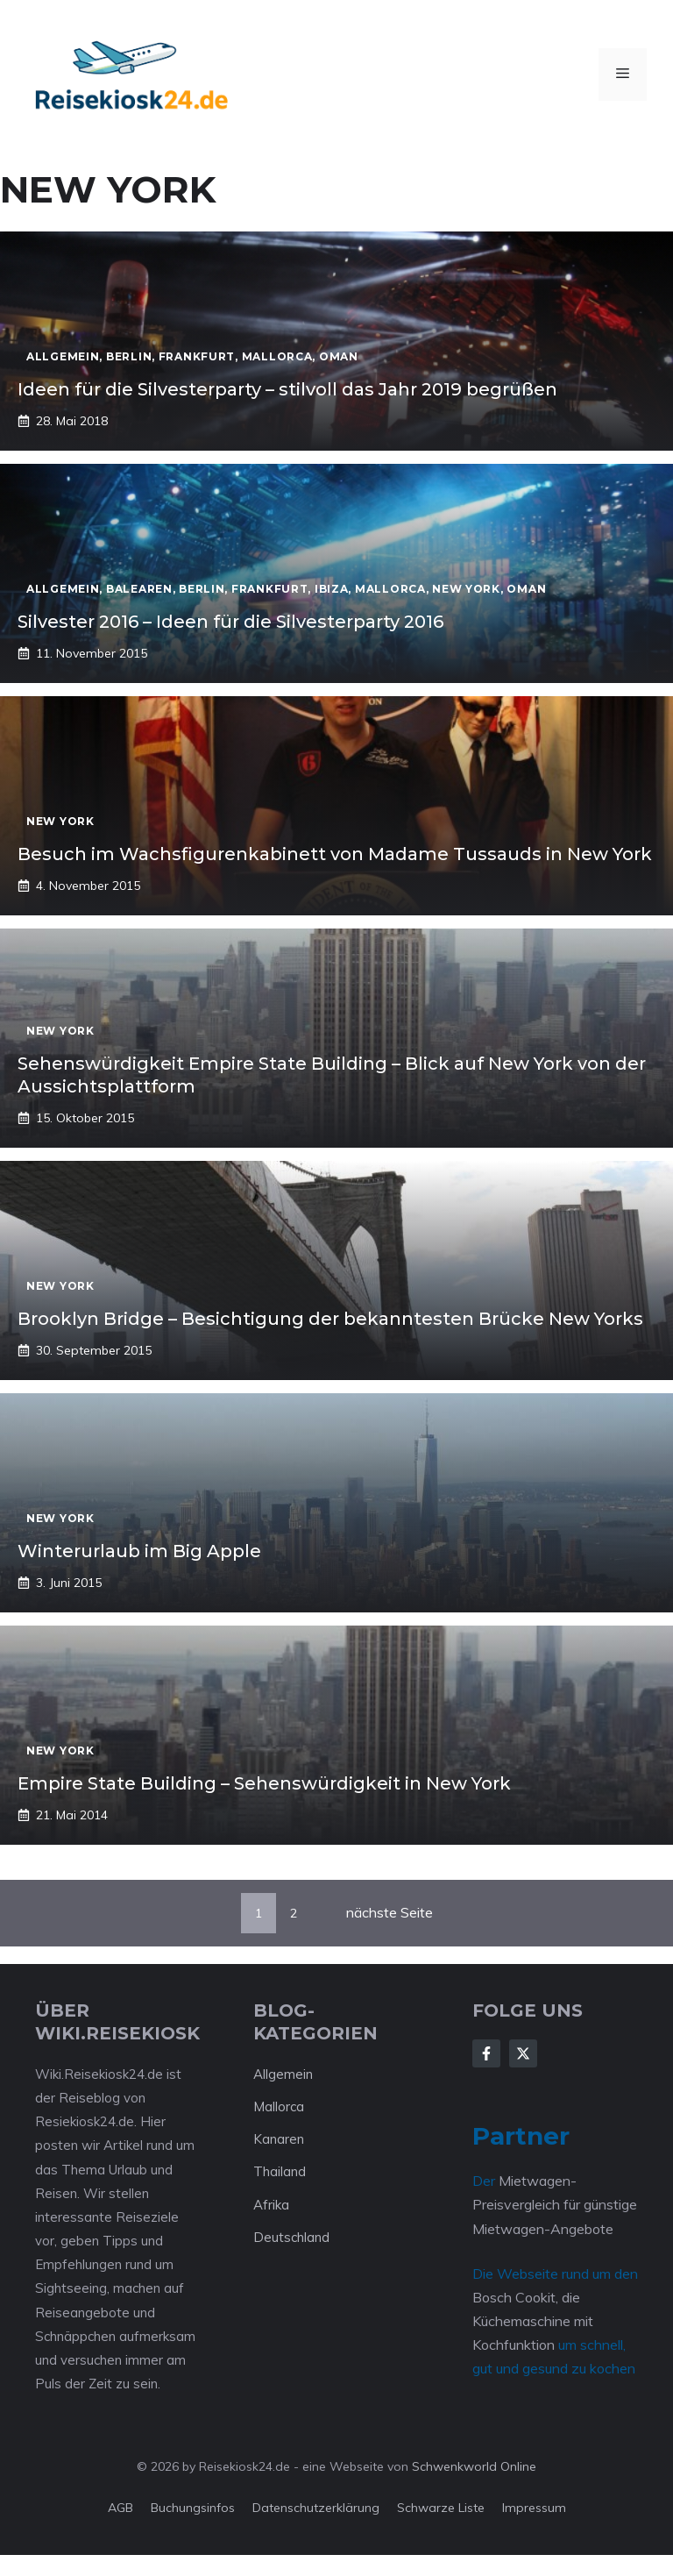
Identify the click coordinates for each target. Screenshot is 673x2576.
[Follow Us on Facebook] (486, 2053)
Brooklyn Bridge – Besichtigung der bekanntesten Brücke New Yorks (330, 1318)
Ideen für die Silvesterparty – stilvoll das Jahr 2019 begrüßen (287, 389)
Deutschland (291, 2237)
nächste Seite (389, 1912)
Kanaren (278, 2139)
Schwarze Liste (441, 2508)
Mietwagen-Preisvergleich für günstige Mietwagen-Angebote (554, 2204)
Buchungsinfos (193, 2508)
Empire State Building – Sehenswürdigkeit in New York (264, 1783)
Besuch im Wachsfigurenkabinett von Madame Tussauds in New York (335, 854)
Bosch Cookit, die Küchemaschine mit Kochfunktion (532, 2320)
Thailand (279, 2171)
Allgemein (283, 2074)
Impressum (534, 2508)
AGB (120, 2508)
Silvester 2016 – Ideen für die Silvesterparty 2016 (230, 621)
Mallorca (278, 2106)
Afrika (271, 2204)
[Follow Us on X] (523, 2053)
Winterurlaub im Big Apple (139, 1551)
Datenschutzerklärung (315, 2508)
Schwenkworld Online (474, 2466)
